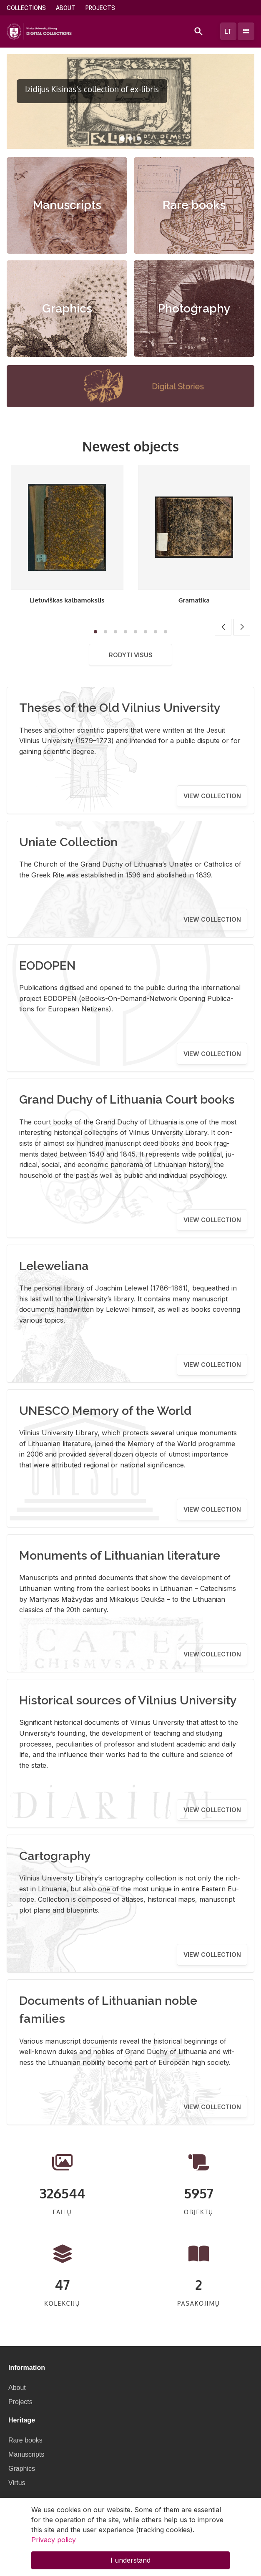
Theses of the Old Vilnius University (120, 708)
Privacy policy (53, 2540)
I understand (130, 2560)
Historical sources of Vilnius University (128, 1700)
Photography (194, 308)
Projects (100, 8)
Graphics (67, 308)
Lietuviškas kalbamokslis (67, 600)
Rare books (194, 205)
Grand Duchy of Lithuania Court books (127, 1099)
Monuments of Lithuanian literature (119, 1555)
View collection (212, 795)
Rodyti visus (131, 654)
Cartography (55, 1856)
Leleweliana (54, 1266)
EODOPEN (47, 965)
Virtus (16, 2482)
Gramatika (194, 600)
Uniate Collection (68, 842)
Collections (26, 8)
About (65, 8)
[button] (122, 138)
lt (228, 31)
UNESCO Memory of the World (105, 1411)
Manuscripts (67, 205)
